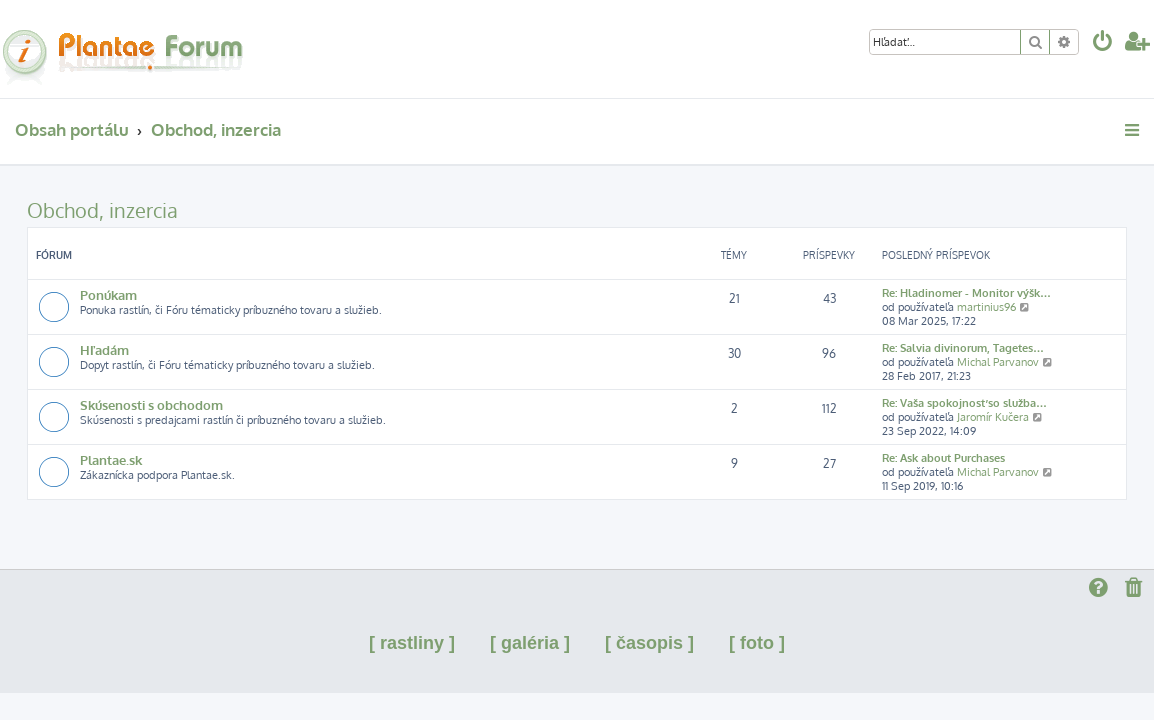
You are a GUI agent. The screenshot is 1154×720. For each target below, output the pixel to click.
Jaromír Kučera (993, 417)
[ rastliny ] (412, 643)
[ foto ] (757, 643)
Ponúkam (108, 294)
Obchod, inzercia (102, 210)
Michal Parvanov (998, 362)
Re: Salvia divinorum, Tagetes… (963, 348)
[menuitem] (1103, 43)
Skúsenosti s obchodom (151, 404)
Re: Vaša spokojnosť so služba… (964, 403)
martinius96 (986, 307)
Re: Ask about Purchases (943, 458)
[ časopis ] (649, 643)
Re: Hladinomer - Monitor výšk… (966, 293)
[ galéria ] (530, 643)
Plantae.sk (111, 459)
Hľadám (104, 349)
